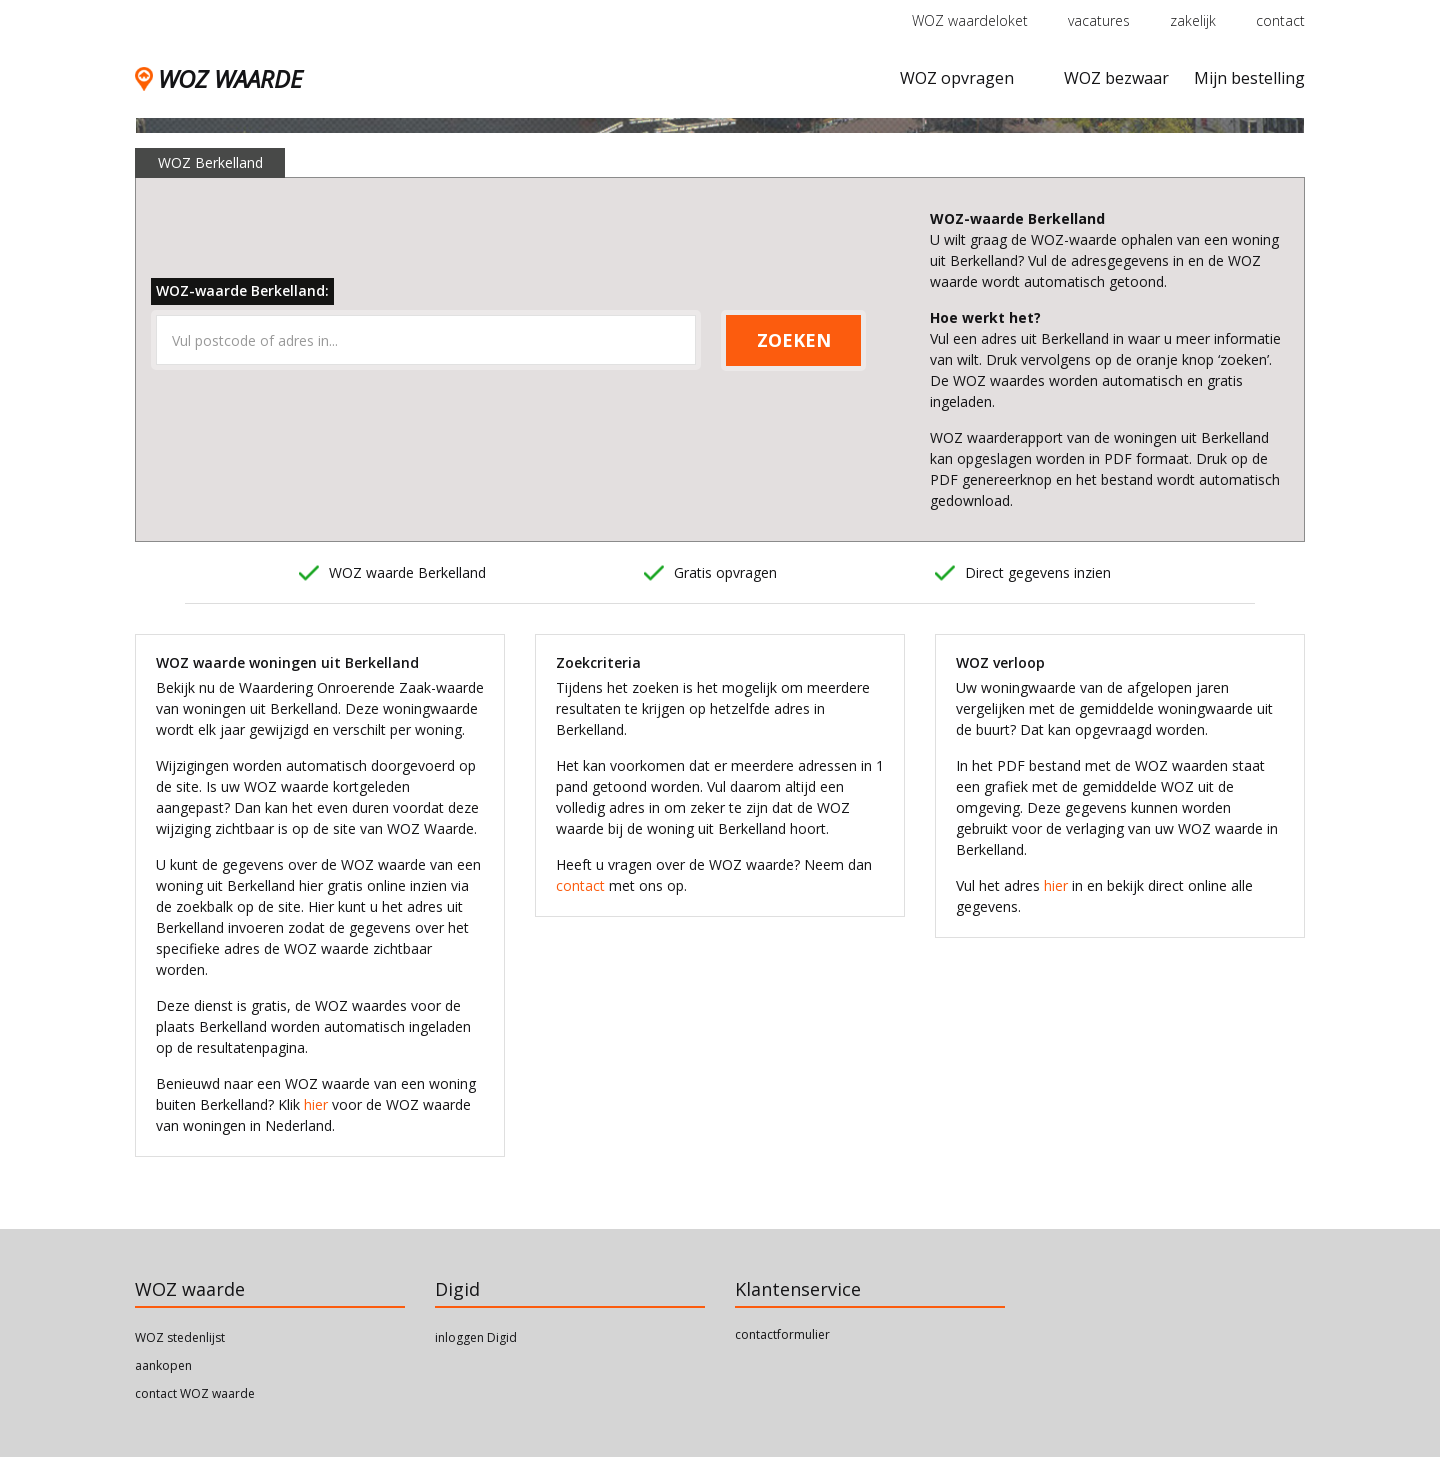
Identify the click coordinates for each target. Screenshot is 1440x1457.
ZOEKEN (794, 340)
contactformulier (782, 1334)
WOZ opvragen (957, 78)
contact (1280, 20)
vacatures (1099, 20)
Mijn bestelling (1249, 78)
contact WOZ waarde (195, 1393)
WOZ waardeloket (970, 20)
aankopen (163, 1365)
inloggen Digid (476, 1337)
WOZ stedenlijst (180, 1337)
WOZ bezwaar (1116, 78)
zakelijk (1193, 20)
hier (316, 1104)
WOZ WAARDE (218, 78)
